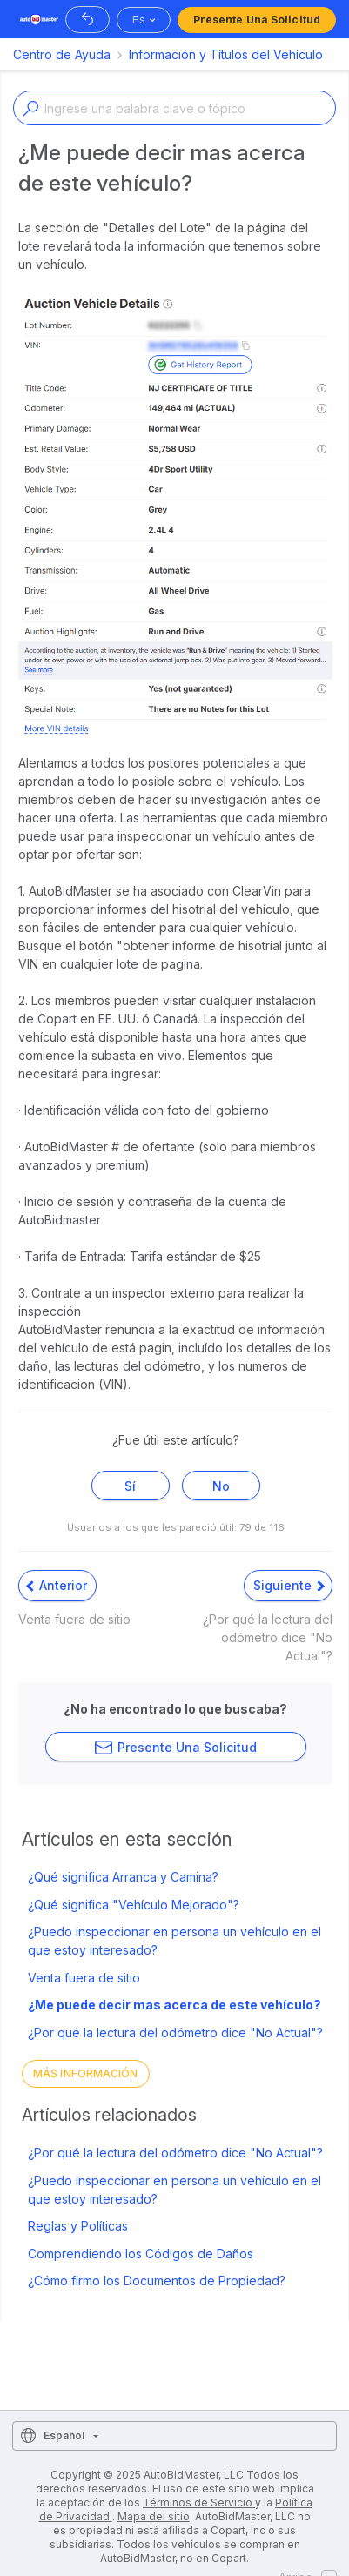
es (138, 19)
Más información (85, 2073)
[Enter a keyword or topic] (174, 108)
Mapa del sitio (153, 2516)
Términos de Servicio (199, 2502)
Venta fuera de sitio (84, 1977)
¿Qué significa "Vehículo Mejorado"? (133, 1904)
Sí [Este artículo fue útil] (130, 1486)
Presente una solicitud (256, 19)
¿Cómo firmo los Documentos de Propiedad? (156, 2280)
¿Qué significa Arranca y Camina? (123, 1876)
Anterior (56, 1585)
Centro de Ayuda (62, 54)
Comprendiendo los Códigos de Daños (140, 2253)
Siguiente (289, 1585)
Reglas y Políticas (78, 2225)
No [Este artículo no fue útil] (221, 1486)
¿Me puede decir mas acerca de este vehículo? (174, 2004)
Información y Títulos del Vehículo (226, 54)
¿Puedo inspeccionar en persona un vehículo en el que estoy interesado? (174, 1940)
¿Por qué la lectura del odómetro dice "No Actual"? (175, 2032)
